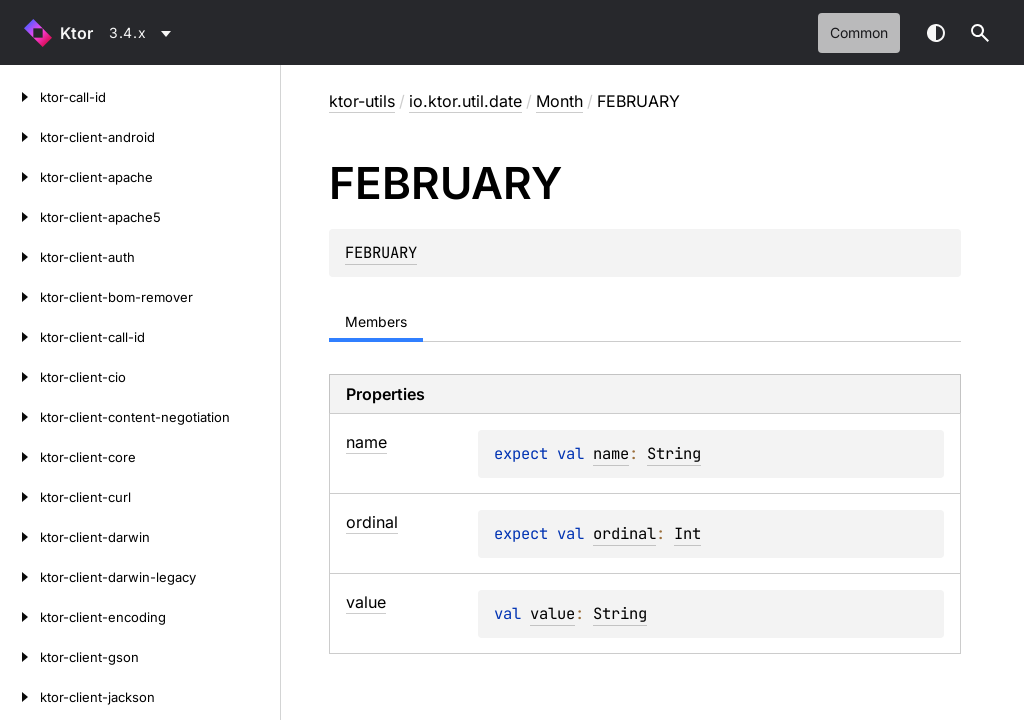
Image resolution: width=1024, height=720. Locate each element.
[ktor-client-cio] (20, 377)
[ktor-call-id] (20, 97)
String (674, 453)
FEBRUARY (381, 252)
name (611, 453)
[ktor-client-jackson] (20, 697)
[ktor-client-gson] (20, 657)
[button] (980, 33)
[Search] (980, 33)
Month (559, 101)
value (552, 613)
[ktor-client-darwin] (20, 537)
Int (687, 533)
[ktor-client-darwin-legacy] (20, 577)
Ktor (76, 33)
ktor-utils (362, 101)
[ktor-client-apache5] (20, 217)
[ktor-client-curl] (20, 497)
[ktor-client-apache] (20, 177)
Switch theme (936, 33)
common (859, 32)
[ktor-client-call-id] (20, 337)
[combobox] (143, 33)
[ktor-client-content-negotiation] (20, 417)
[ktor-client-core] (20, 457)
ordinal (624, 533)
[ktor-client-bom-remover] (20, 297)
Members (376, 321)
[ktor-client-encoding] (20, 617)
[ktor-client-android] (20, 137)
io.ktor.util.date (465, 101)
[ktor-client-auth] (20, 257)
